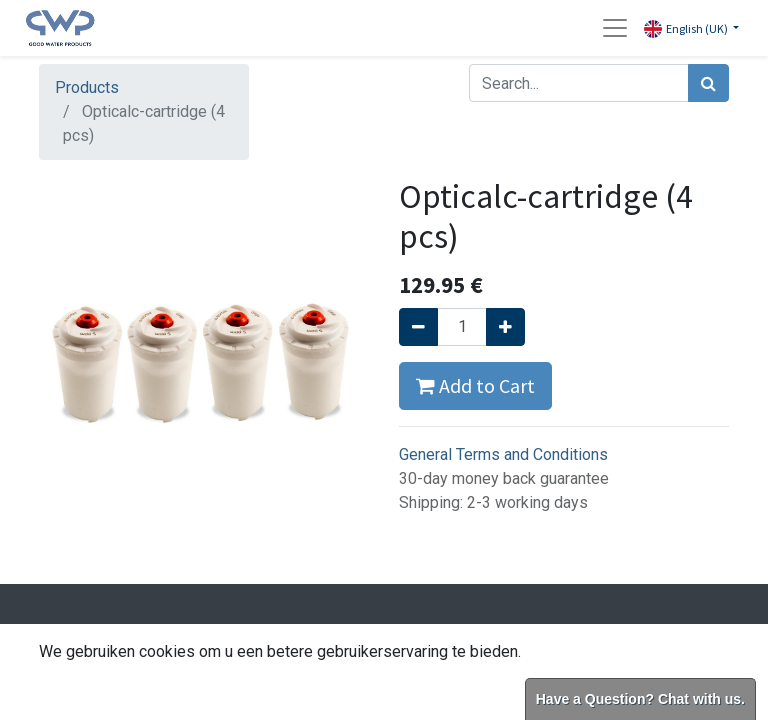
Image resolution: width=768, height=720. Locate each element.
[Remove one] (418, 327)
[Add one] (505, 327)
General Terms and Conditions (503, 454)
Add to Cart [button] (475, 385)
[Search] (708, 83)
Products (87, 87)
